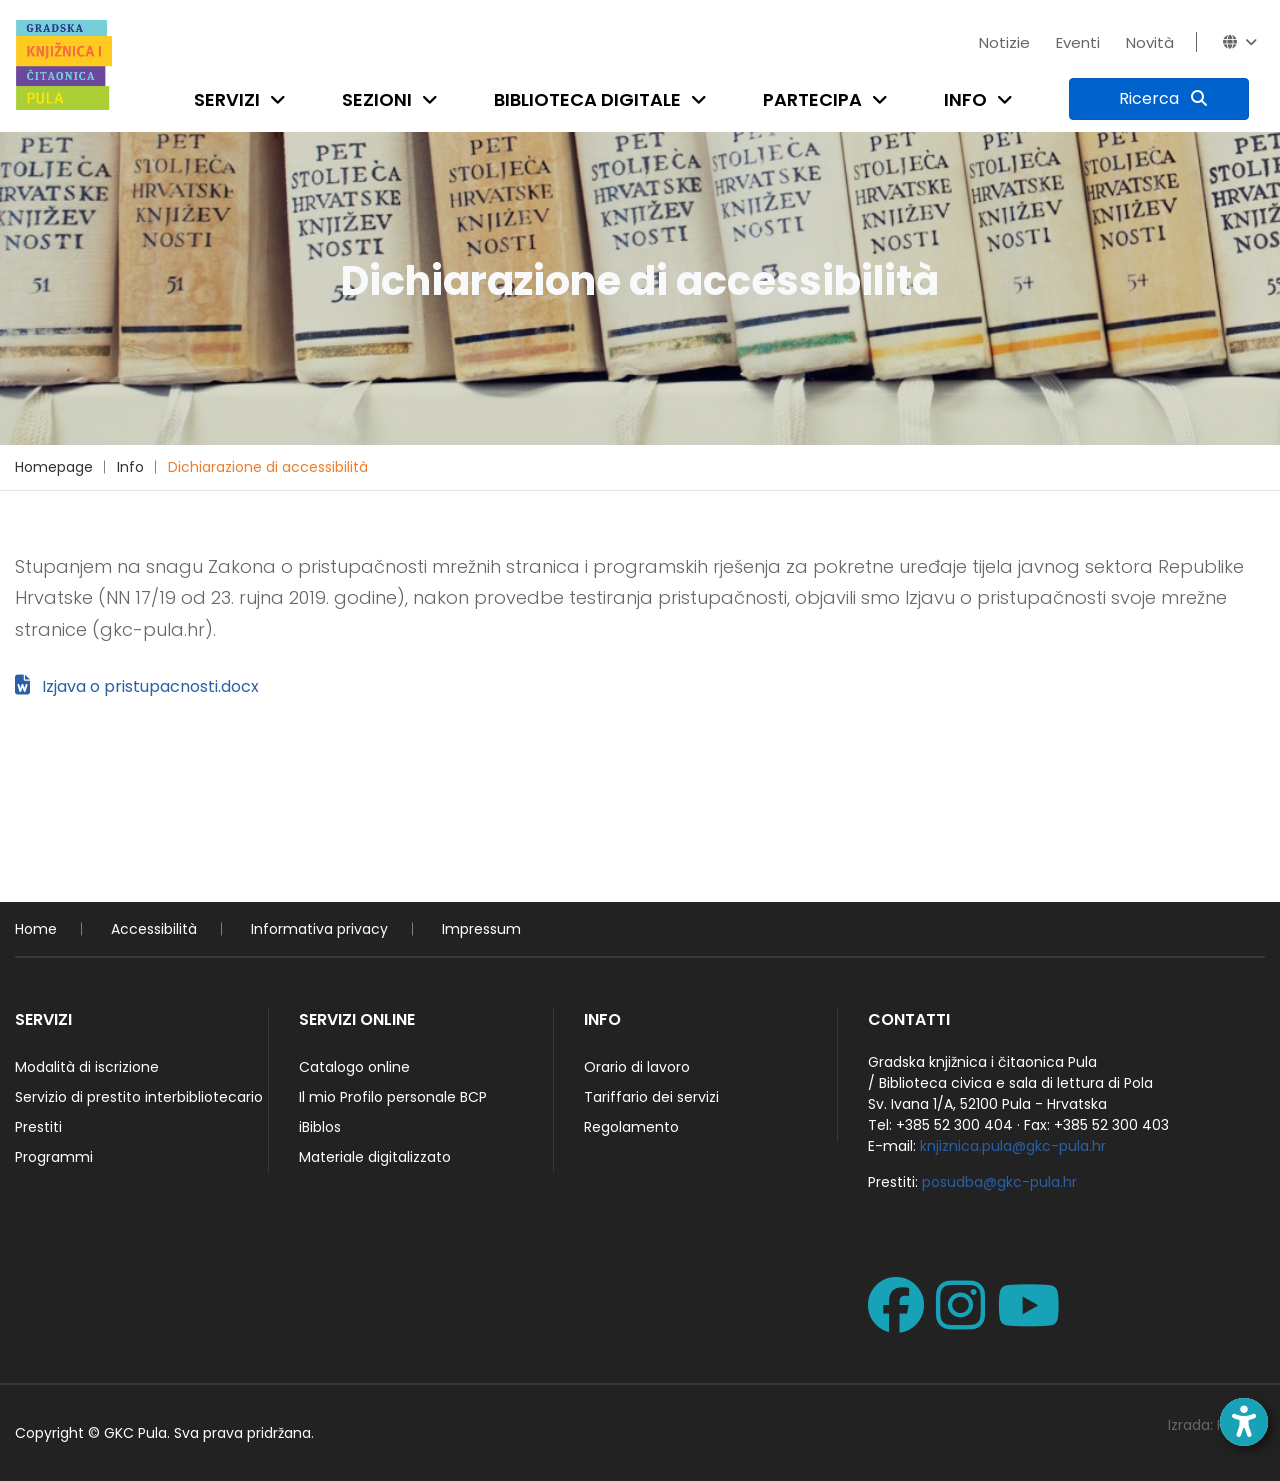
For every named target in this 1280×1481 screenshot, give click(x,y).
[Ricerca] (1159, 99)
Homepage (54, 467)
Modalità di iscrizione (87, 1067)
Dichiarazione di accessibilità (268, 467)
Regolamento (631, 1127)
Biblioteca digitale (587, 99)
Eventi (1078, 42)
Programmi (54, 1157)
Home (36, 929)
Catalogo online (354, 1067)
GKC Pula (135, 1433)
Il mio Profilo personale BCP (393, 1097)
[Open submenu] (282, 99)
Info (965, 99)
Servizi (227, 99)
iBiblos (320, 1127)
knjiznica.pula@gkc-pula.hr (1013, 1146)
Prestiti (38, 1127)
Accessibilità (154, 929)
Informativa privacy (319, 929)
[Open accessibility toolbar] (1244, 1422)
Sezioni (377, 99)
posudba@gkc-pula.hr (999, 1182)
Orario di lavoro (637, 1067)
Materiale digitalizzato (375, 1157)
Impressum (481, 929)
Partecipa (812, 99)
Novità (1150, 42)
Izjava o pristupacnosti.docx (137, 686)
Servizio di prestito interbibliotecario (139, 1097)
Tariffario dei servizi (651, 1097)
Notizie (1004, 42)
